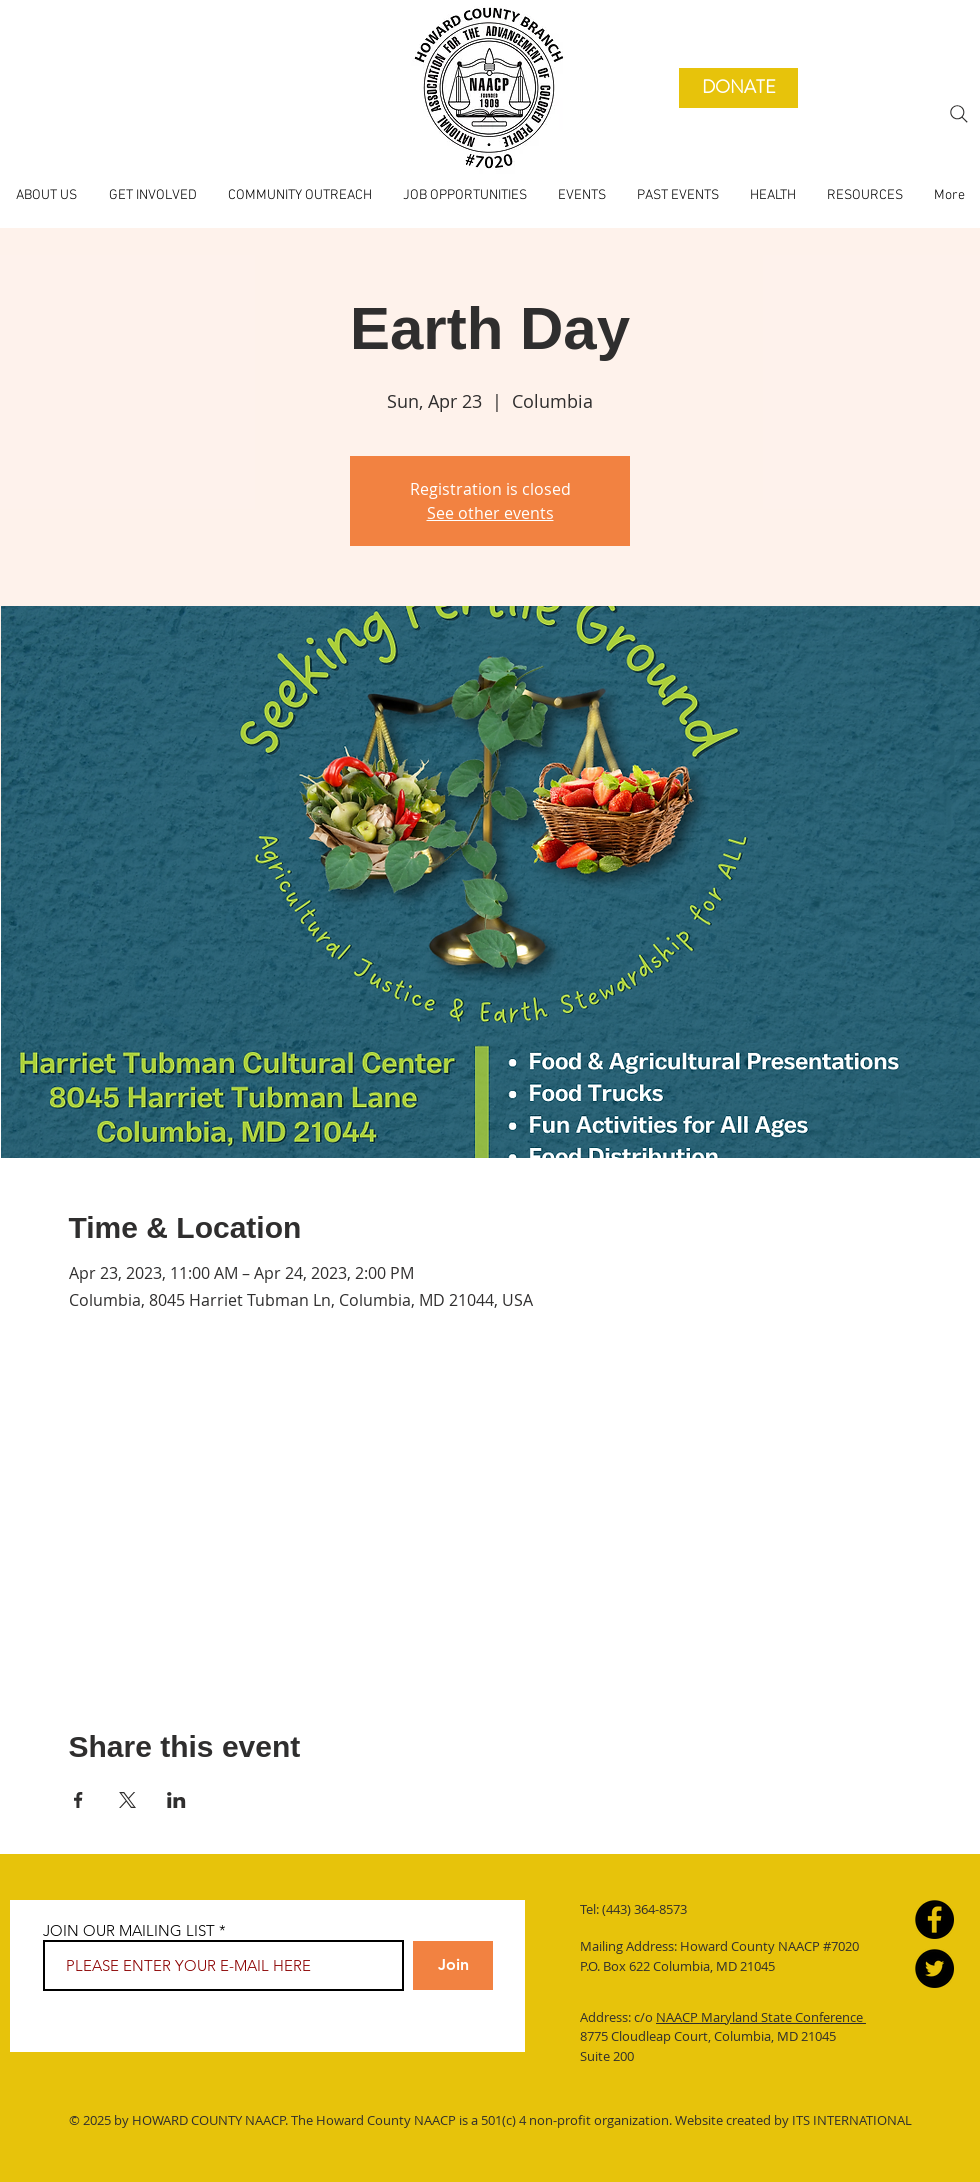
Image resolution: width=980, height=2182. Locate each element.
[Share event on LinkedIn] (176, 1800)
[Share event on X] (127, 1800)
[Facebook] (934, 1919)
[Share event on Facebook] (78, 1800)
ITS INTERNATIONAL (850, 2120)
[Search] (959, 114)
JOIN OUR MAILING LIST (129, 1930)
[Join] (453, 1965)
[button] (677, 196)
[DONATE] (738, 88)
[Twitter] (934, 1968)
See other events (490, 513)
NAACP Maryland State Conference (761, 2017)
